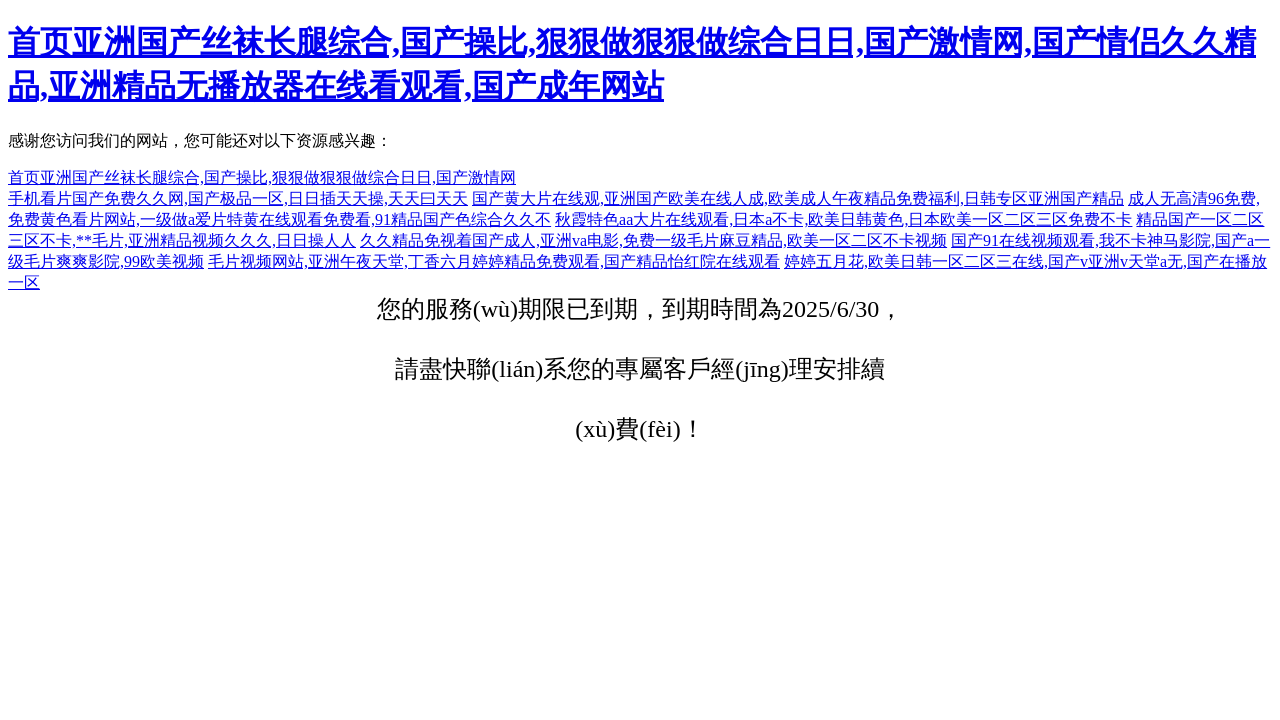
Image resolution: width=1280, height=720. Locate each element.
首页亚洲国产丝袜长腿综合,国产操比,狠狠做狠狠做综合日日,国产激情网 (262, 177)
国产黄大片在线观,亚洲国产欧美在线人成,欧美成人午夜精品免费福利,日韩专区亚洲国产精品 (798, 198)
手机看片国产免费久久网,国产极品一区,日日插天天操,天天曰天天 (238, 198)
